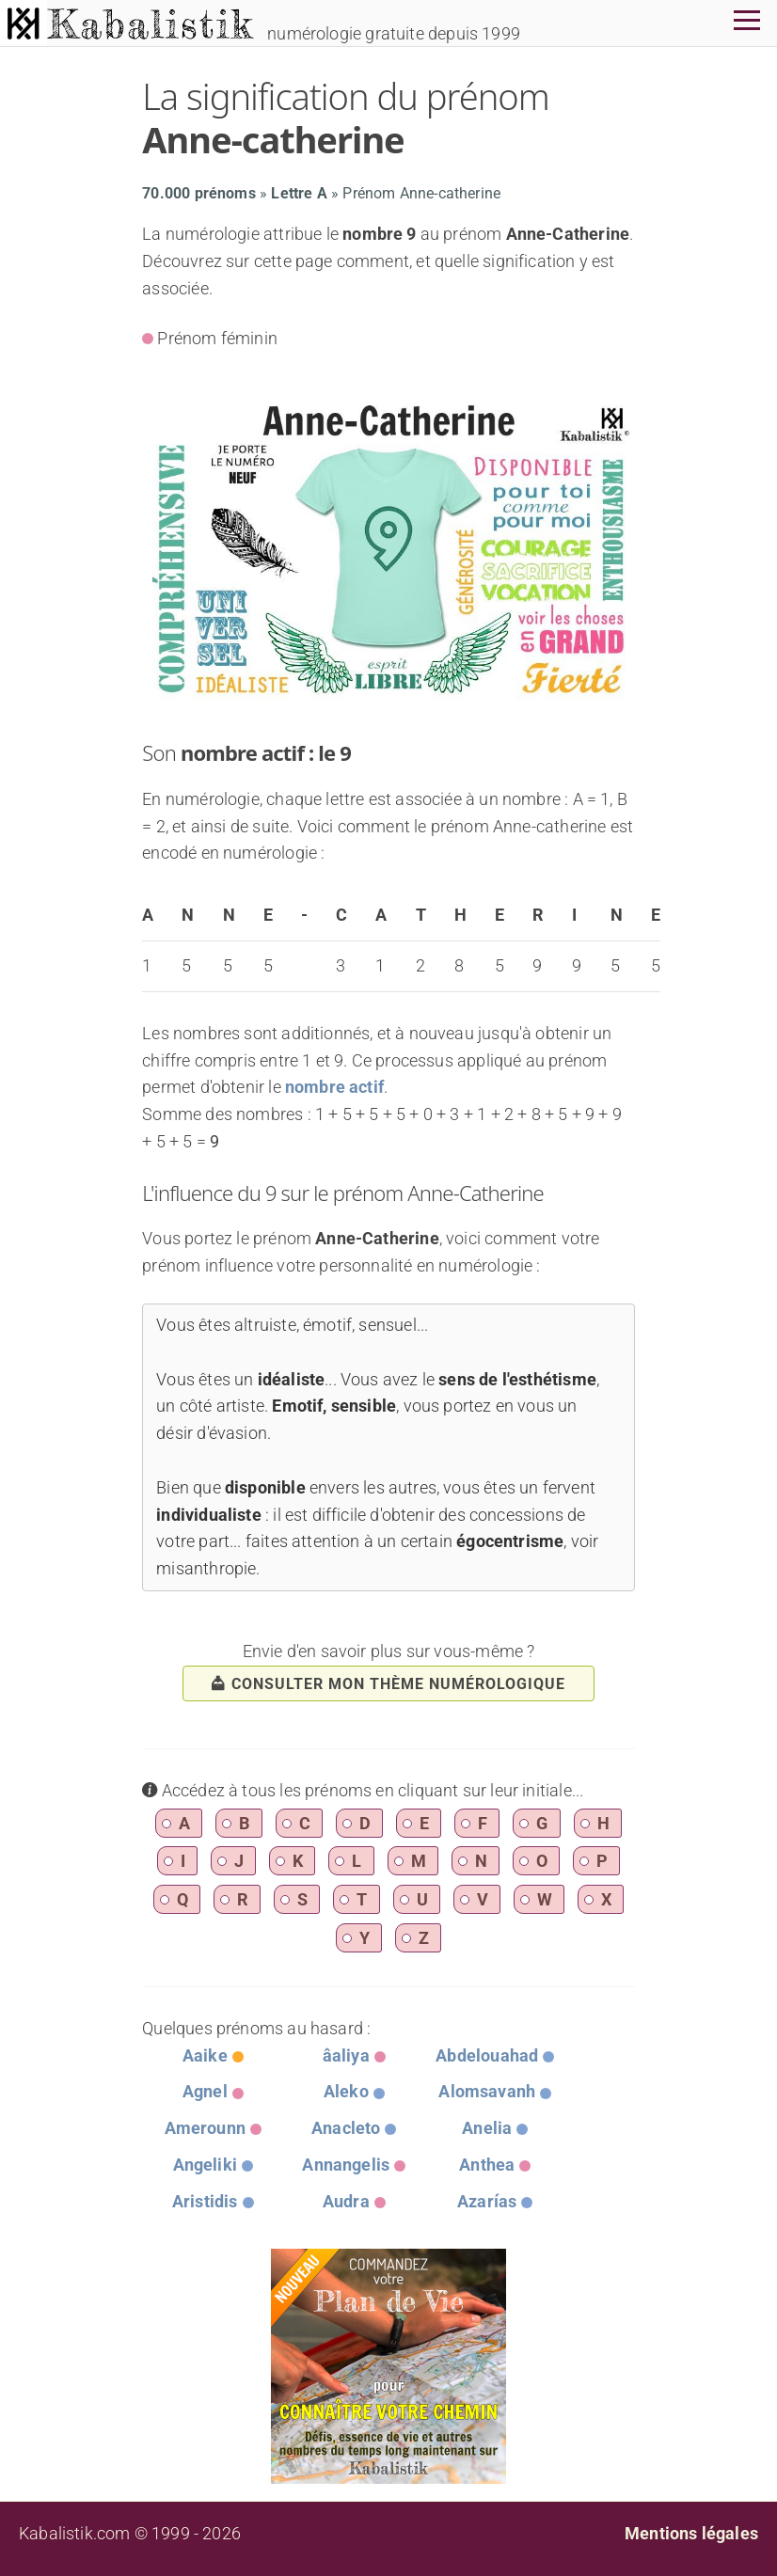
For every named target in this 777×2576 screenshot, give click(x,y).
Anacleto (345, 2128)
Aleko (346, 2091)
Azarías (486, 2201)
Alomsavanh (486, 2091)
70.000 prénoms (199, 193)
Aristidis (205, 2201)
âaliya (346, 2055)
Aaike (205, 2055)
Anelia (487, 2128)
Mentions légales (691, 2533)
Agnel (205, 2091)
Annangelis (345, 2164)
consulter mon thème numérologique (388, 1684)
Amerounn (205, 2128)
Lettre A (298, 193)
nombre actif (334, 1087)
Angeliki (205, 2164)
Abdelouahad (487, 2055)
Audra (346, 2201)
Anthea (487, 2164)
